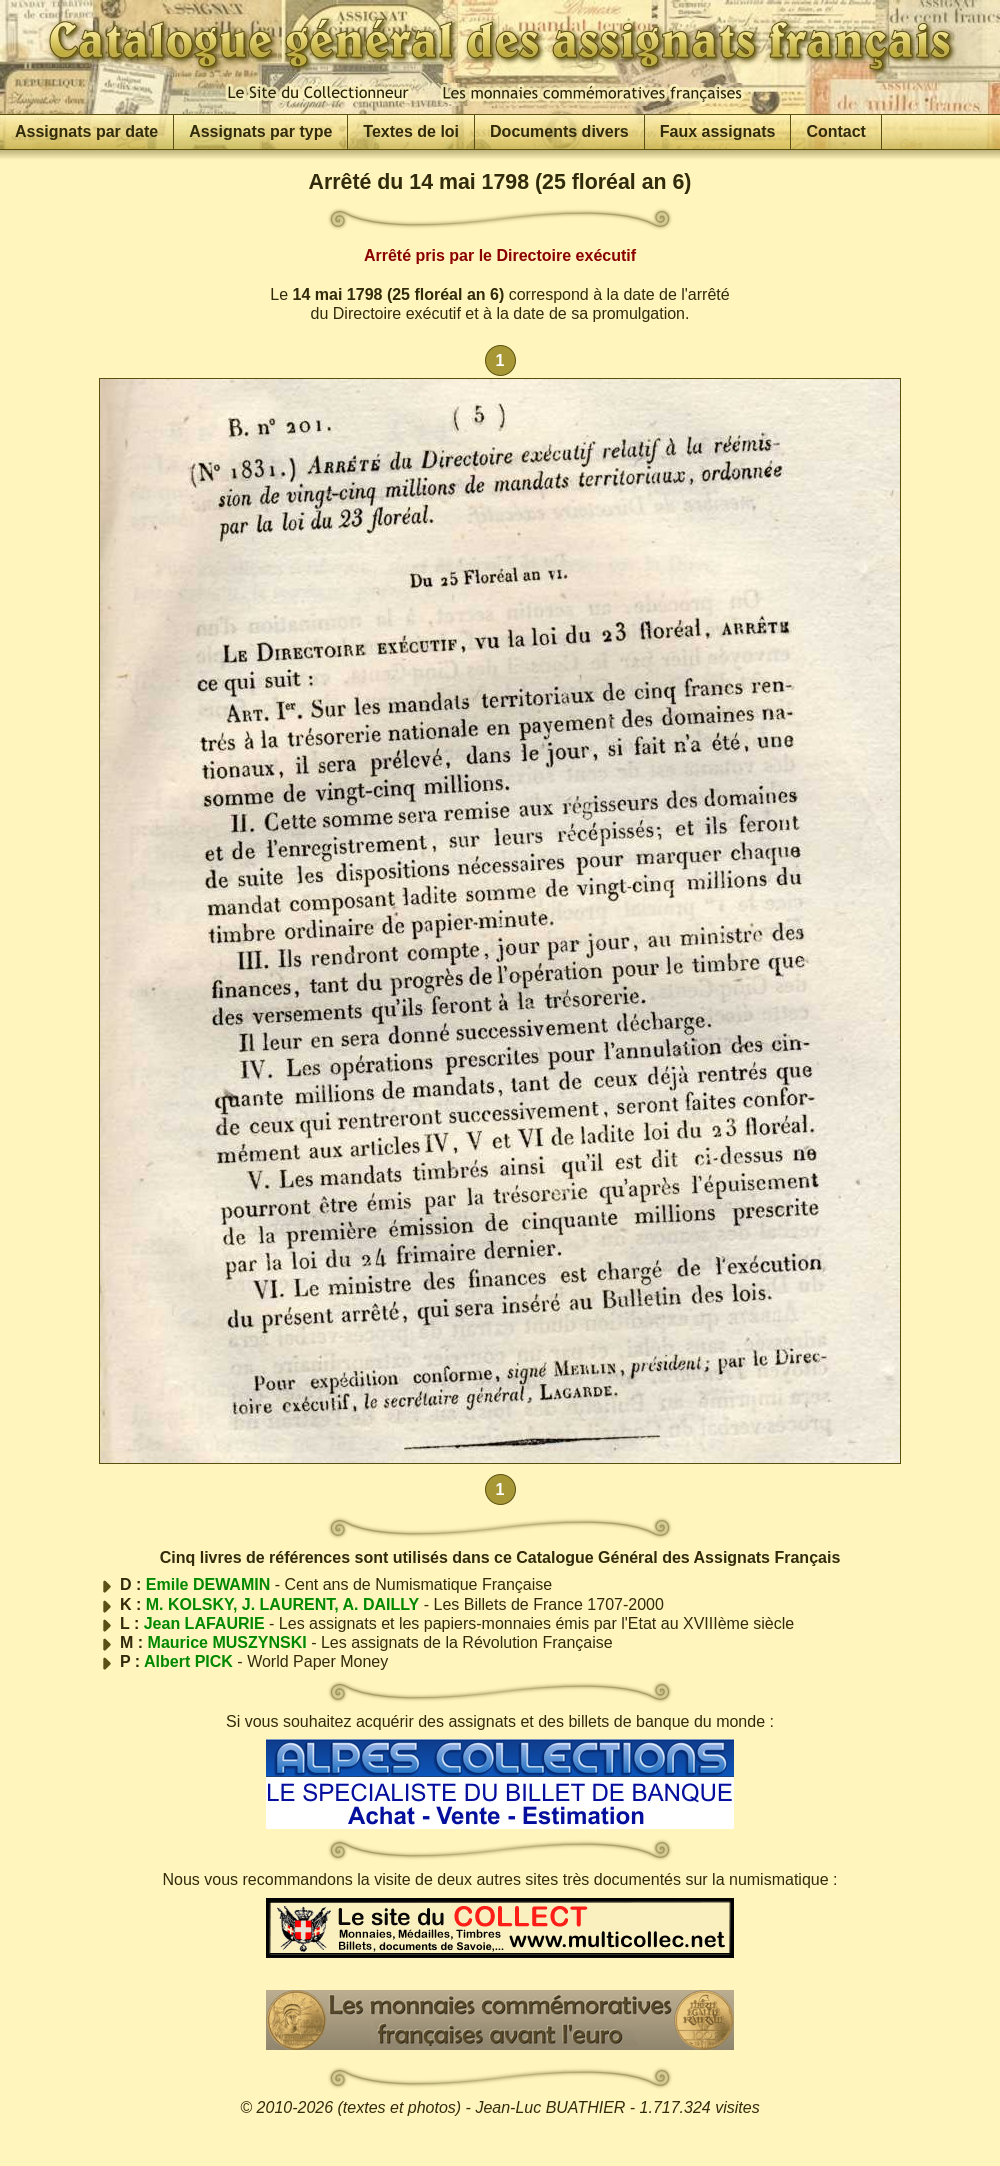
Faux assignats (718, 131)
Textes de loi (411, 131)
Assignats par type (260, 131)
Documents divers (559, 131)
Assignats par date (86, 131)
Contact (836, 131)
